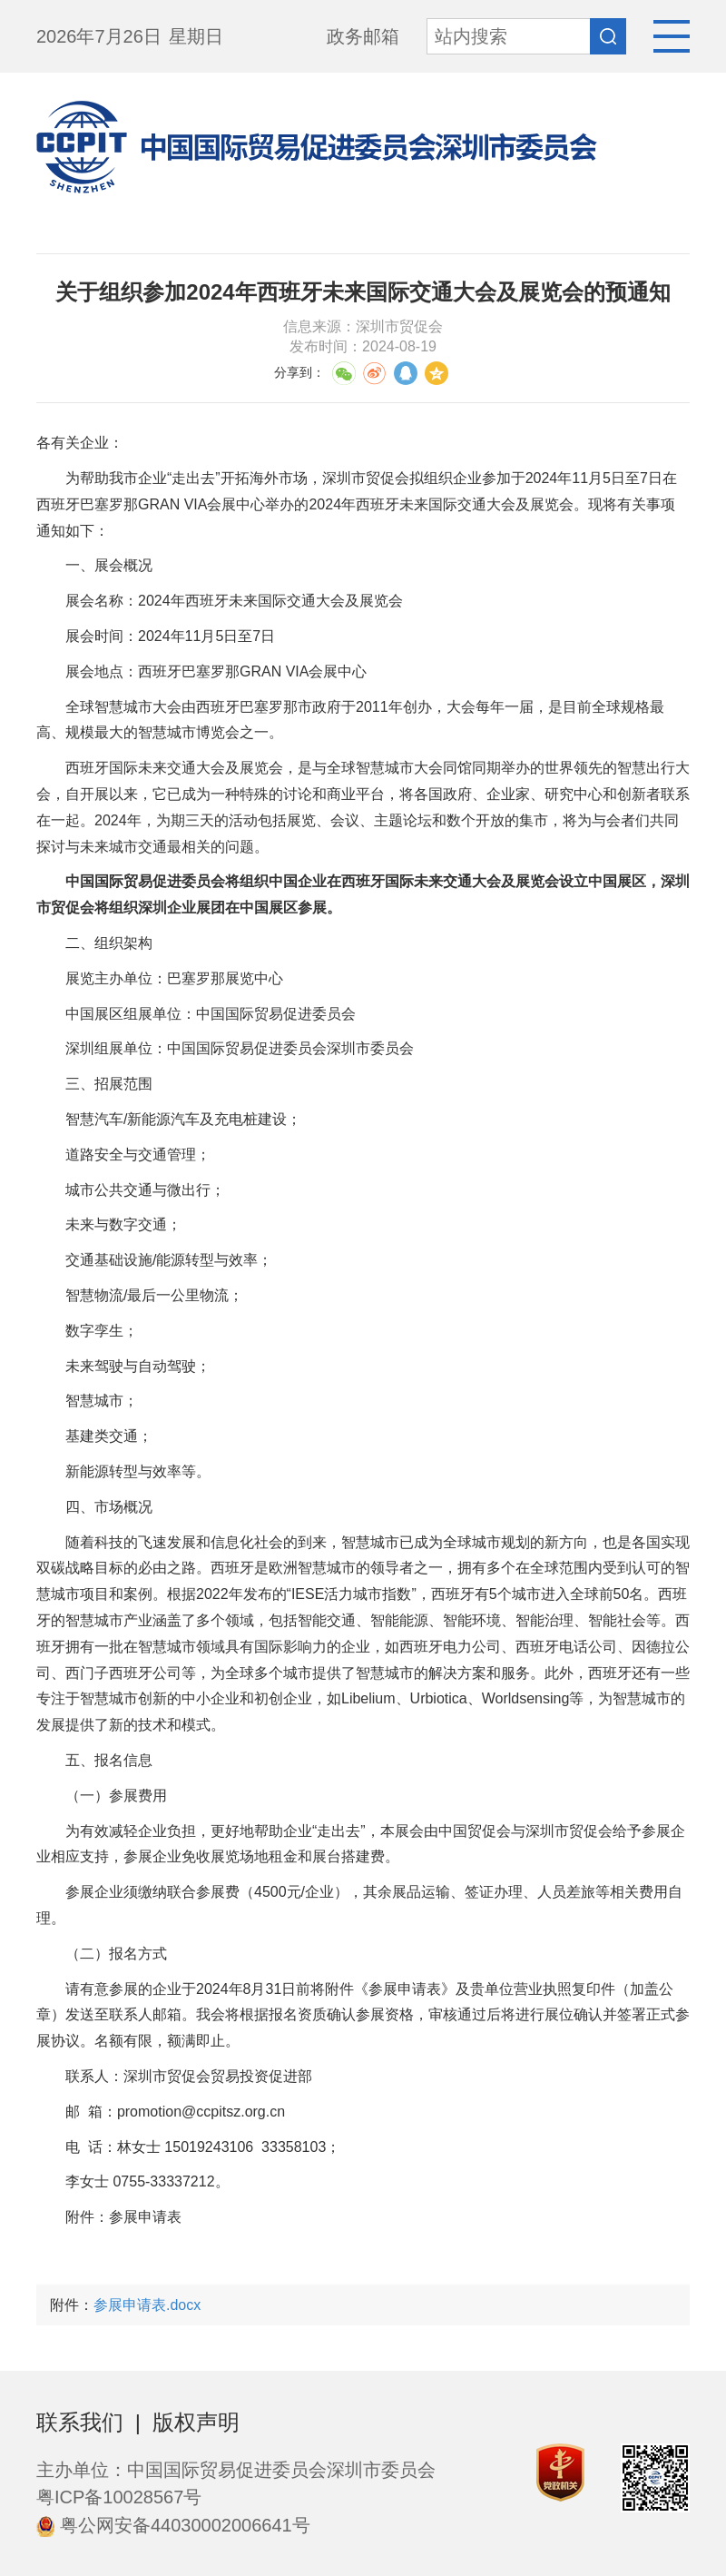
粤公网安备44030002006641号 (173, 2525)
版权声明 (196, 2422)
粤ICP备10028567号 (118, 2497)
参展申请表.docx (147, 2305)
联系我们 (79, 2422)
